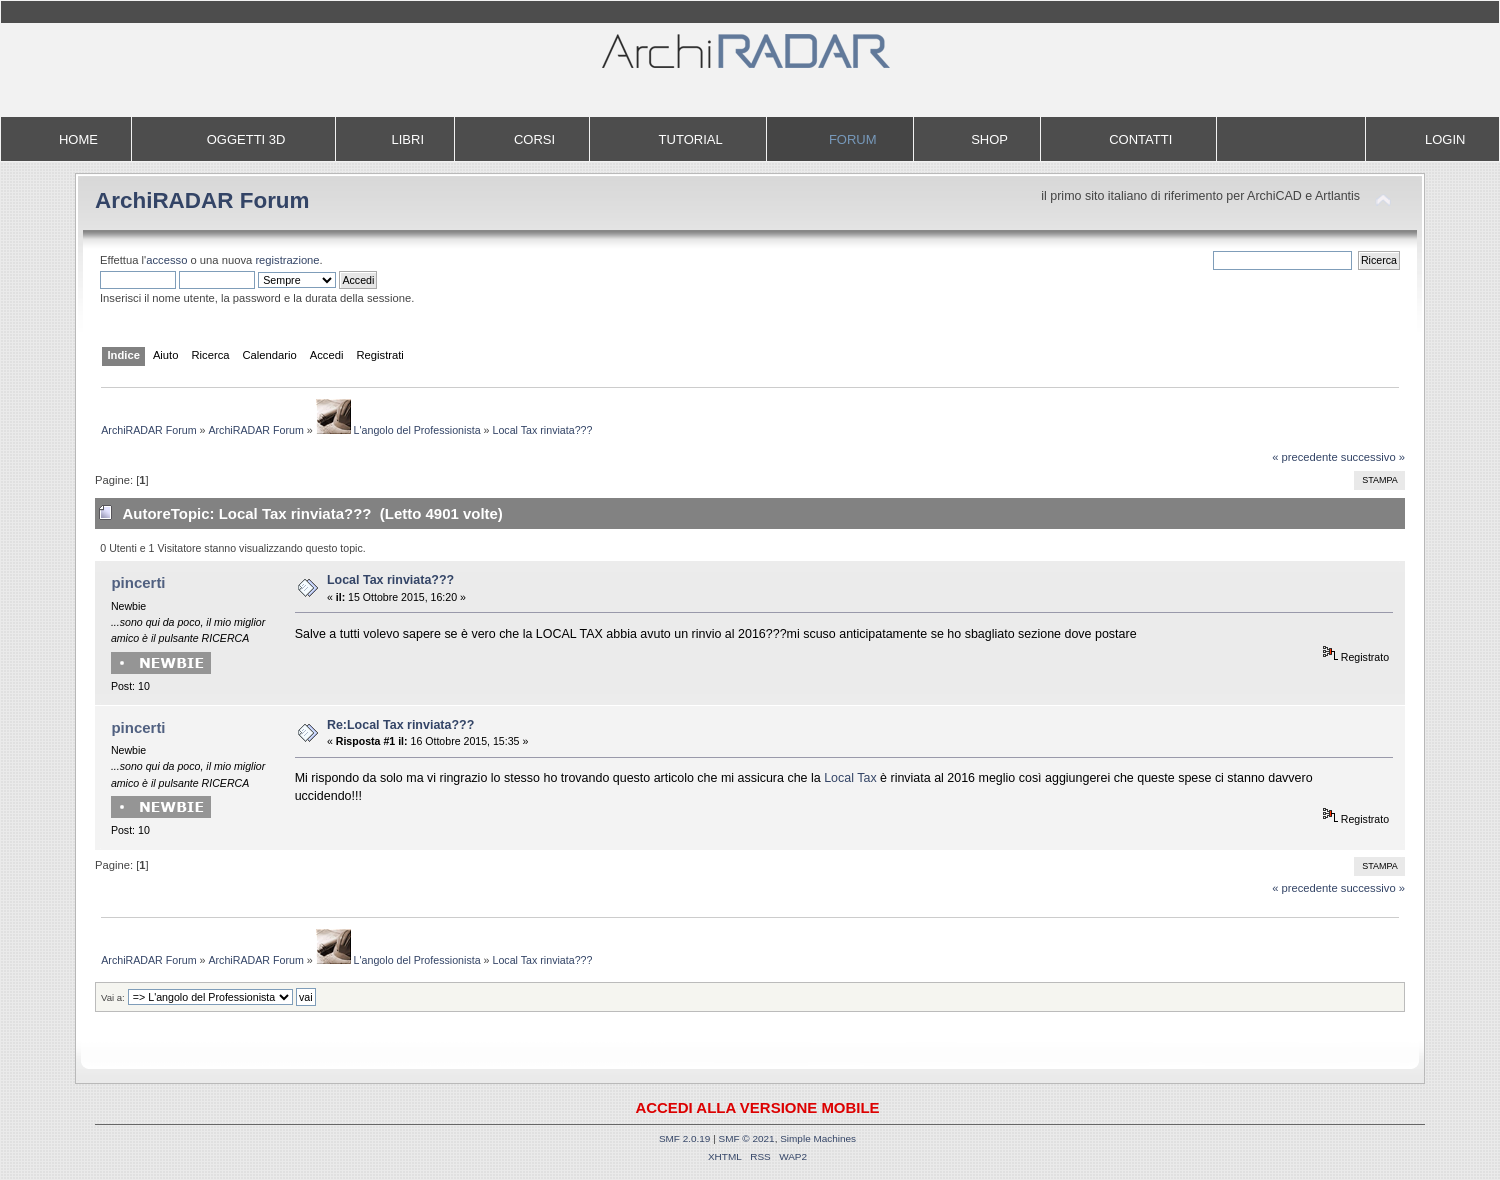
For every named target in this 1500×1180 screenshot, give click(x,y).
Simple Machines (818, 1138)
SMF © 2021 (747, 1138)
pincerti (138, 582)
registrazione (287, 260)
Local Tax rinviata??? (390, 580)
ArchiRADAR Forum (202, 200)
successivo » (1373, 457)
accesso (166, 260)
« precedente (1305, 457)
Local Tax (850, 778)
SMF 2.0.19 (685, 1138)
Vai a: (113, 997)
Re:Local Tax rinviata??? (400, 725)
